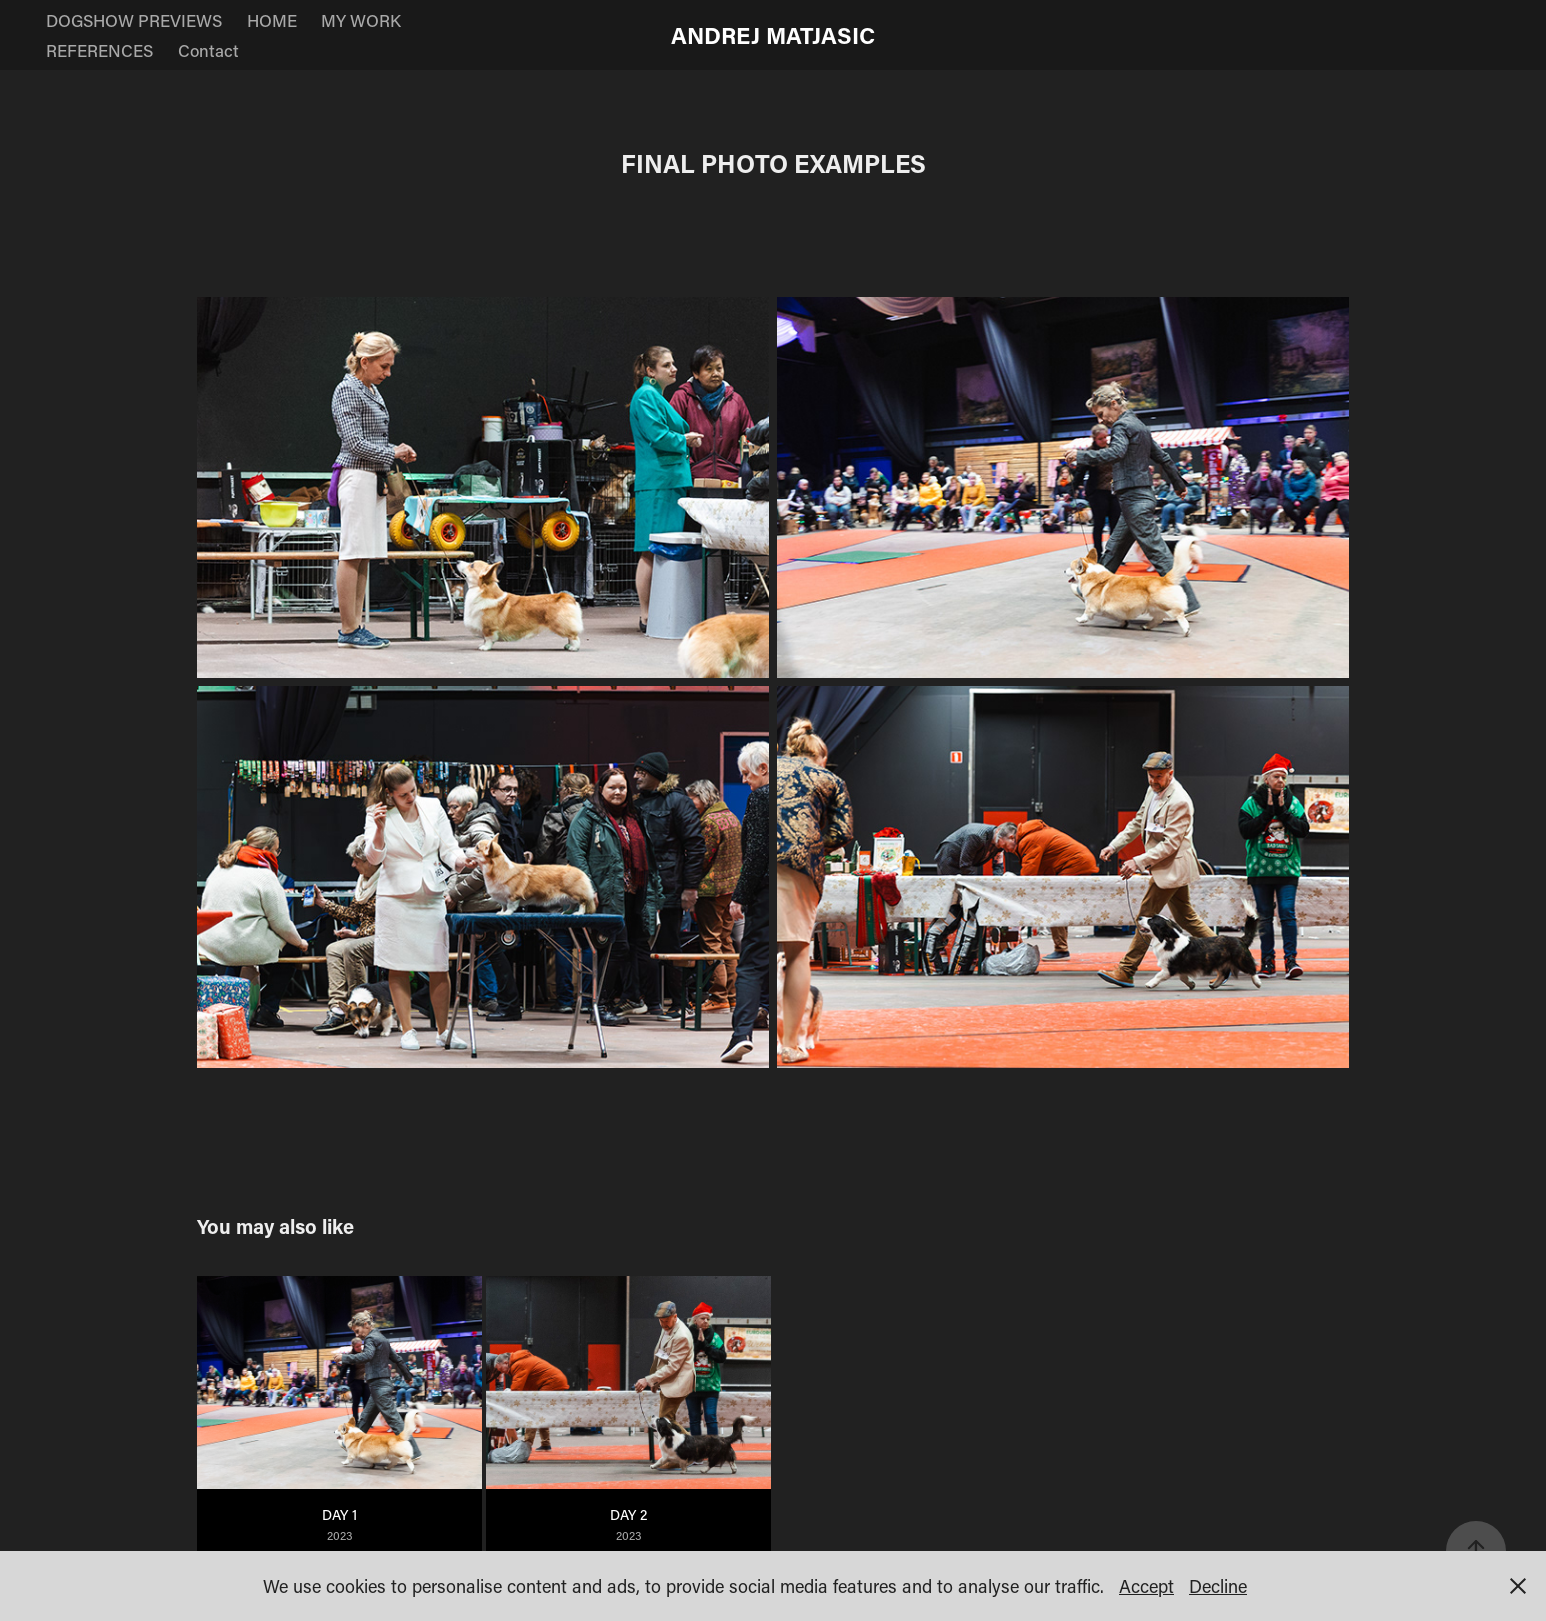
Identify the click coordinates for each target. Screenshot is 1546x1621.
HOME (272, 20)
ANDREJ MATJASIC (773, 35)
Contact (208, 50)
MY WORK (361, 20)
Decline (1218, 1586)
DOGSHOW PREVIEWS (134, 20)
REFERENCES (99, 50)
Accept (1146, 1586)
